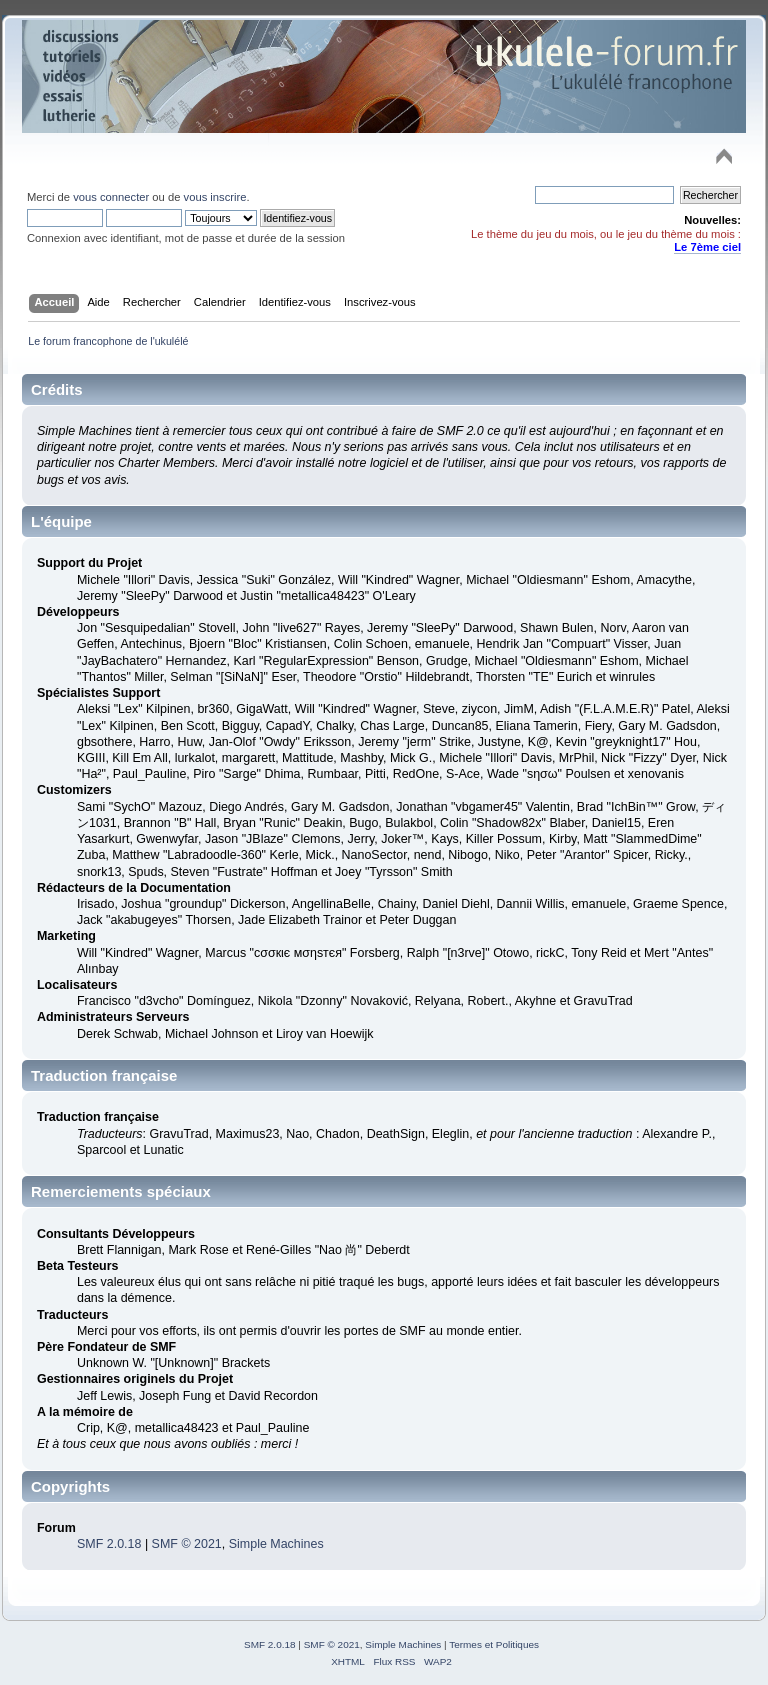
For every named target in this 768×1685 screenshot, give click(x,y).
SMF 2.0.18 (109, 1544)
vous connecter (111, 197)
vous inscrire (215, 197)
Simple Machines (276, 1544)
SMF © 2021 (187, 1544)
